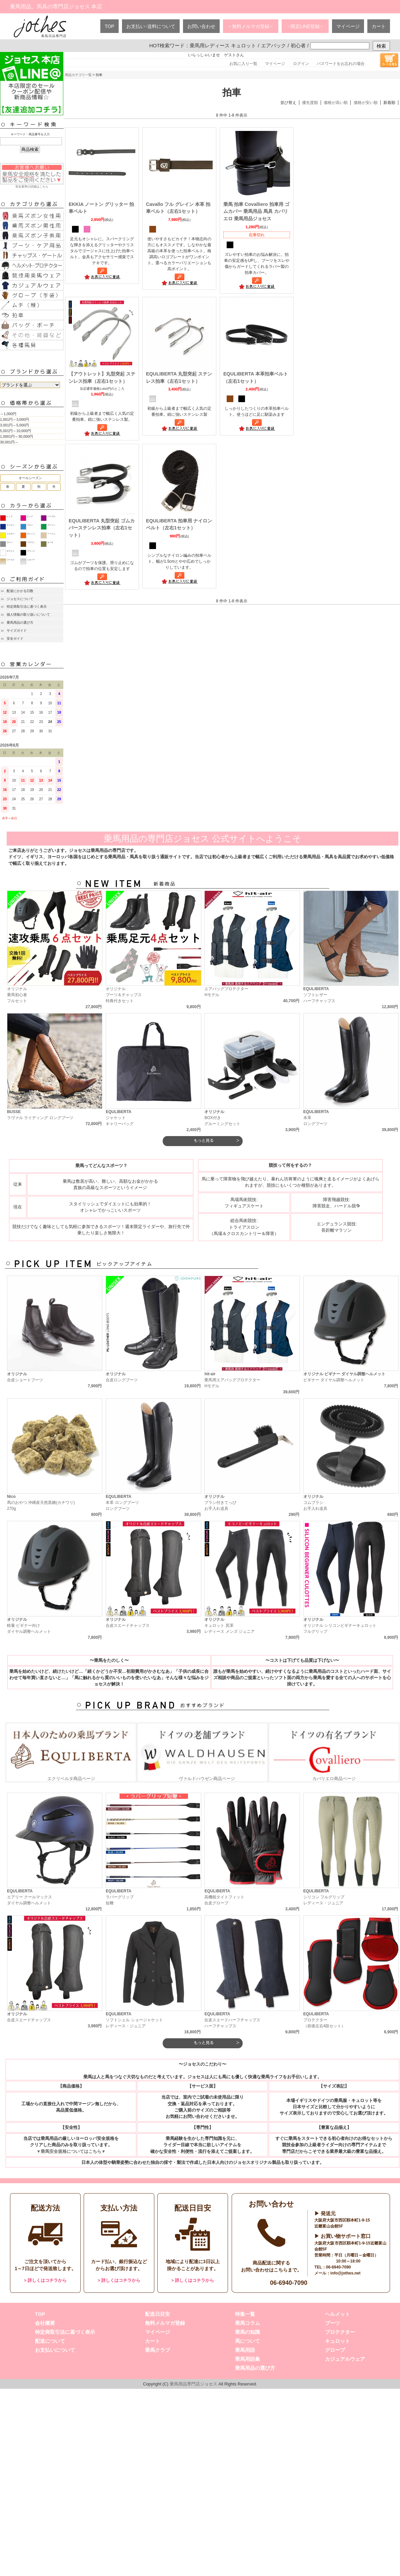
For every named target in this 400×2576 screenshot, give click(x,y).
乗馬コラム (247, 2323)
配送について (50, 2341)
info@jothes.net (345, 2273)
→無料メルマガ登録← (250, 26)
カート (379, 26)
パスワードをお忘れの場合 (341, 63)
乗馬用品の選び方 (20, 622)
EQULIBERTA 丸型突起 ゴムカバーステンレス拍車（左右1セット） (102, 528)
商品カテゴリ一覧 (78, 75)
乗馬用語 (245, 2350)
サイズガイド (17, 630)
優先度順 (310, 102)
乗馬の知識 (247, 2332)
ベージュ (51, 534)
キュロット (337, 2341)
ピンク (30, 516)
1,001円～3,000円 (14, 419)
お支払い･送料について (150, 26)
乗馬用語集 (247, 2359)
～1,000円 (8, 414)
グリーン (51, 525)
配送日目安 (157, 2314)
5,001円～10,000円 (15, 431)
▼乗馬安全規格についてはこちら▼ (70, 2151)
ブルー (30, 525)
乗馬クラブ (157, 2350)
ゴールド (11, 560)
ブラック (31, 551)
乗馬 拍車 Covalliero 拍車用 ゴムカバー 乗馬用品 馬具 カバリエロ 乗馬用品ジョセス (256, 211)
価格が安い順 (366, 102)
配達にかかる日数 (20, 591)
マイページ (348, 26)
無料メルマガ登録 (165, 2323)
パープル (51, 516)
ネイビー (11, 525)
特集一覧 (245, 2314)
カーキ (50, 542)
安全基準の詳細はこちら (31, 175)
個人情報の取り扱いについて (28, 614)
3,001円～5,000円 (14, 425)
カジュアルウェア (345, 2359)
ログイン (301, 63)
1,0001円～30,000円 (16, 436)
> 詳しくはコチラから (45, 2280)
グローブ (335, 2350)
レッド (10, 516)
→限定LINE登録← (305, 26)
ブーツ (332, 2323)
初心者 (298, 45)
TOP (109, 26)
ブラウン (31, 542)
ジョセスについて (20, 599)
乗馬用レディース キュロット (223, 45)
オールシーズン (30, 478)
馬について (247, 2341)
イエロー (11, 534)
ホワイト (11, 551)
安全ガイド (15, 638)
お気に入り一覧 (243, 63)
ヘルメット (337, 2314)
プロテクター (340, 2332)
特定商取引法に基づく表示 (27, 606)
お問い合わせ (201, 26)
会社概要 (45, 2323)
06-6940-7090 (288, 2282)
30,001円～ (9, 442)
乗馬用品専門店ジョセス (193, 2383)
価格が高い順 (336, 102)
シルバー (31, 560)
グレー (10, 542)
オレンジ (31, 534)
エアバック (273, 45)
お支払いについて (55, 2350)
